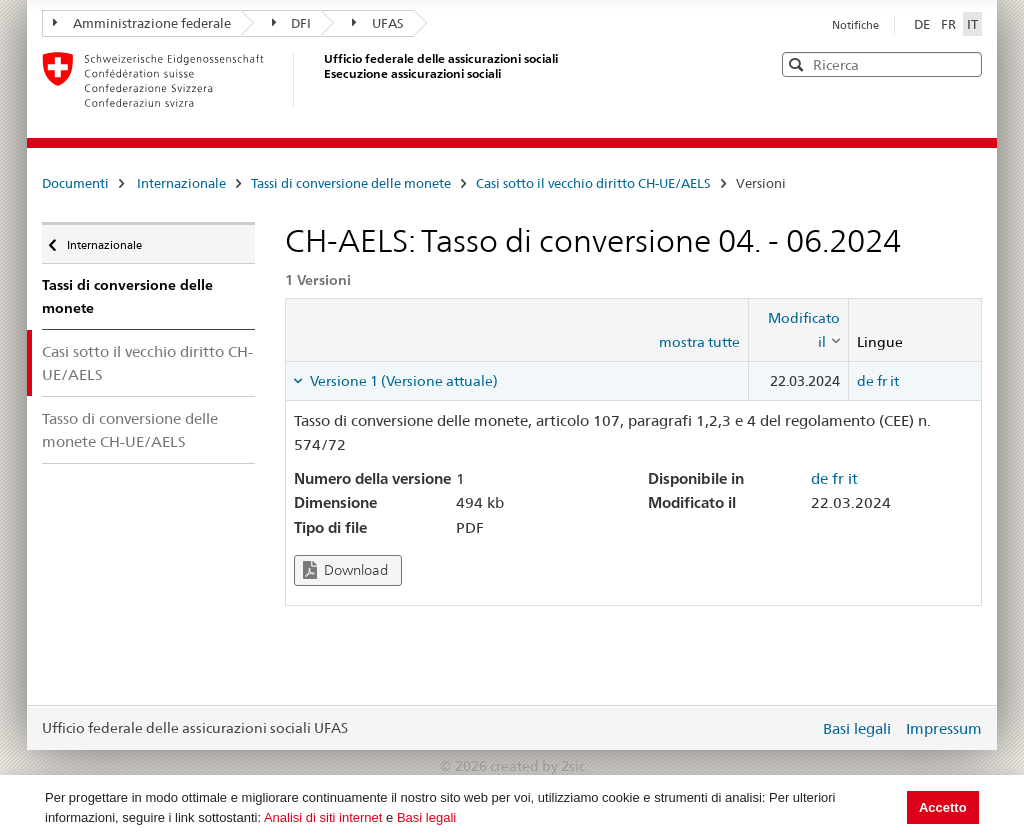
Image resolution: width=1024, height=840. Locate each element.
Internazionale (181, 183)
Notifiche (855, 25)
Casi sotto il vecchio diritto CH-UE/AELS (593, 183)
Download (345, 570)
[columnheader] (798, 330)
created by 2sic (537, 766)
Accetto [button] (943, 807)
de (865, 381)
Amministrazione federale (142, 23)
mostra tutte (699, 342)
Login (800, 728)
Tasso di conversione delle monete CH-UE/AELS (130, 430)
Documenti (75, 183)
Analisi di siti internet (323, 817)
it (894, 381)
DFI (292, 23)
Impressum (944, 728)
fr (882, 381)
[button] (965, 63)
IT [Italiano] (972, 24)
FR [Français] (950, 24)
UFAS (378, 23)
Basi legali (426, 817)
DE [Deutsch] (923, 24)
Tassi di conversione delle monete (351, 183)
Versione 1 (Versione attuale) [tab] (402, 381)
